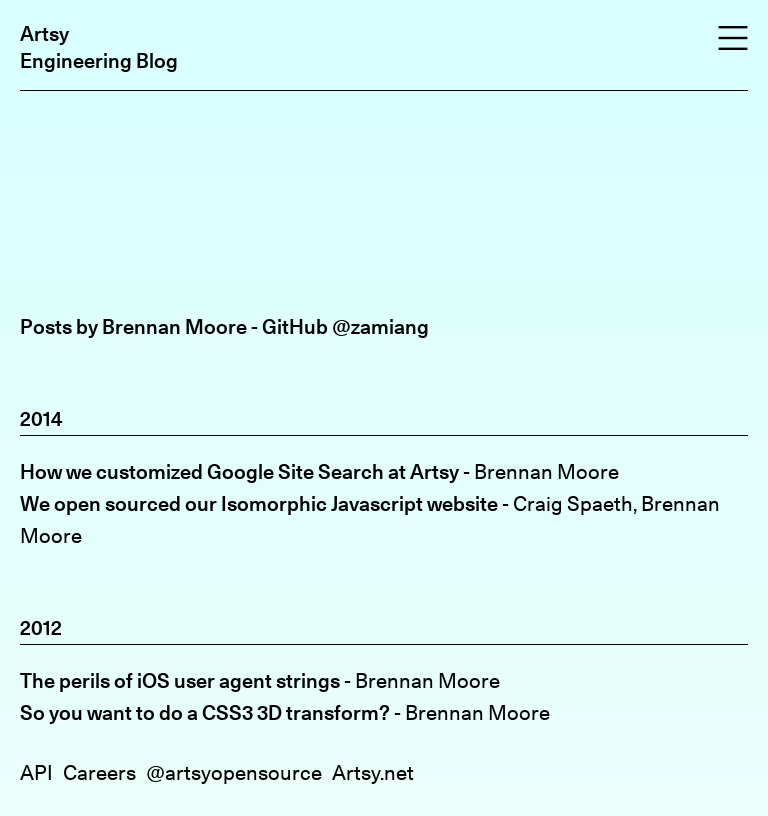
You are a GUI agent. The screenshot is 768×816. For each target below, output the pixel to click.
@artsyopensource (234, 772)
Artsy (44, 33)
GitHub (295, 326)
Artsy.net (373, 772)
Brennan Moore (546, 471)
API (36, 772)
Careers (99, 772)
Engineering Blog (99, 60)
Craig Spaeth (573, 503)
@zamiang (380, 326)
